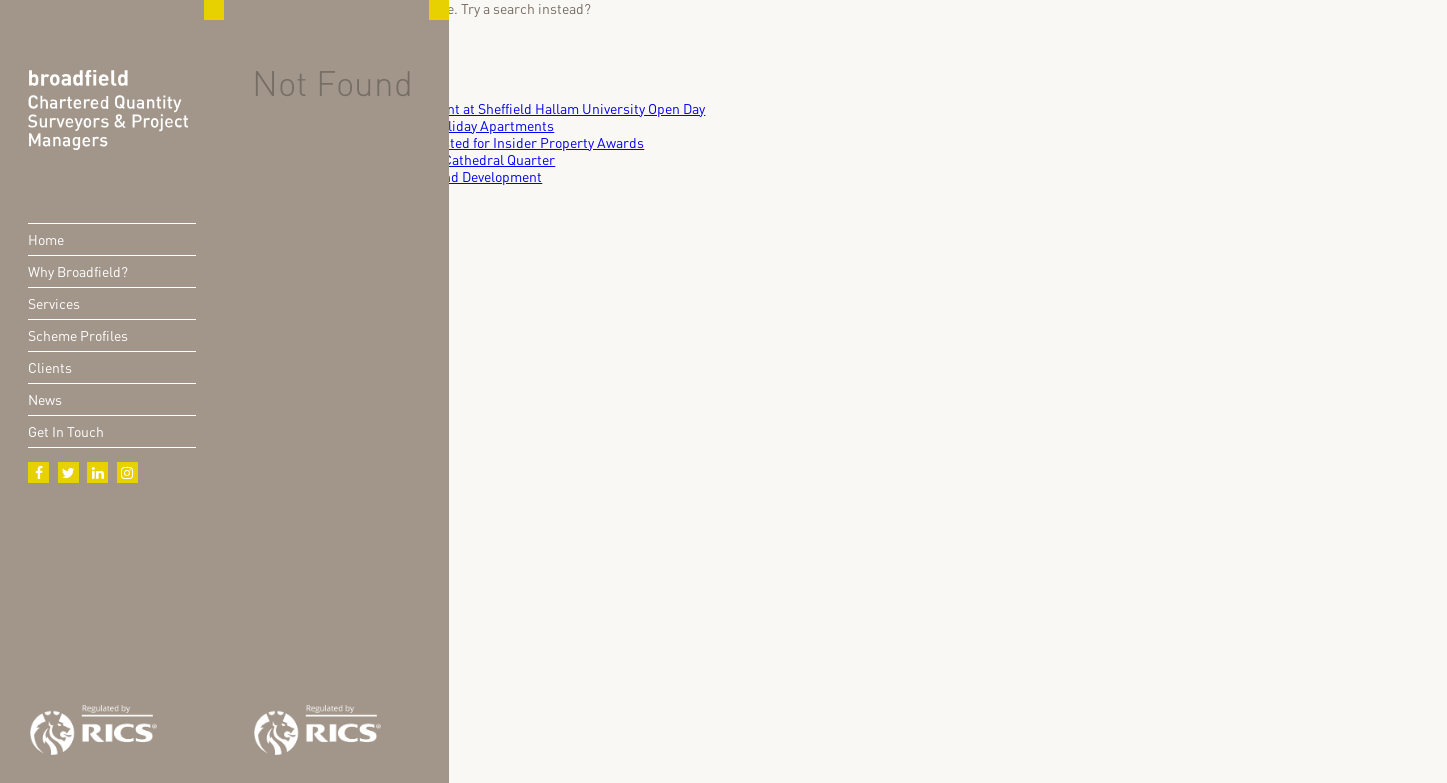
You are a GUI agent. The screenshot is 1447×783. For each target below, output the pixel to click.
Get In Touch (66, 431)
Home (46, 239)
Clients (50, 367)
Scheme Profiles (78, 335)
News (45, 399)
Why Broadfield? (78, 271)
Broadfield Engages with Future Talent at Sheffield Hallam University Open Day (464, 108)
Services (54, 303)
